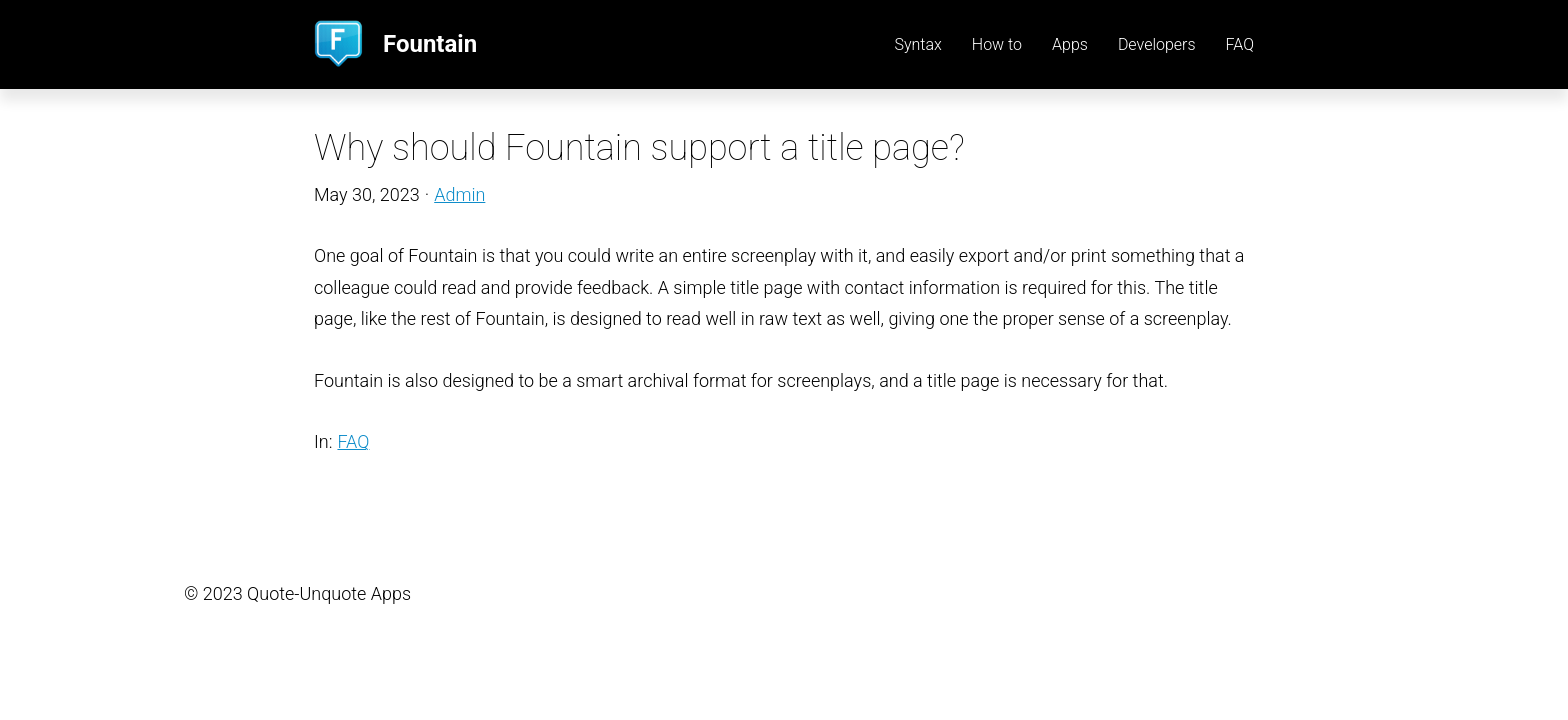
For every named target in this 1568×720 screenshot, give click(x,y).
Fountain (430, 44)
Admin (459, 194)
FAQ (353, 441)
